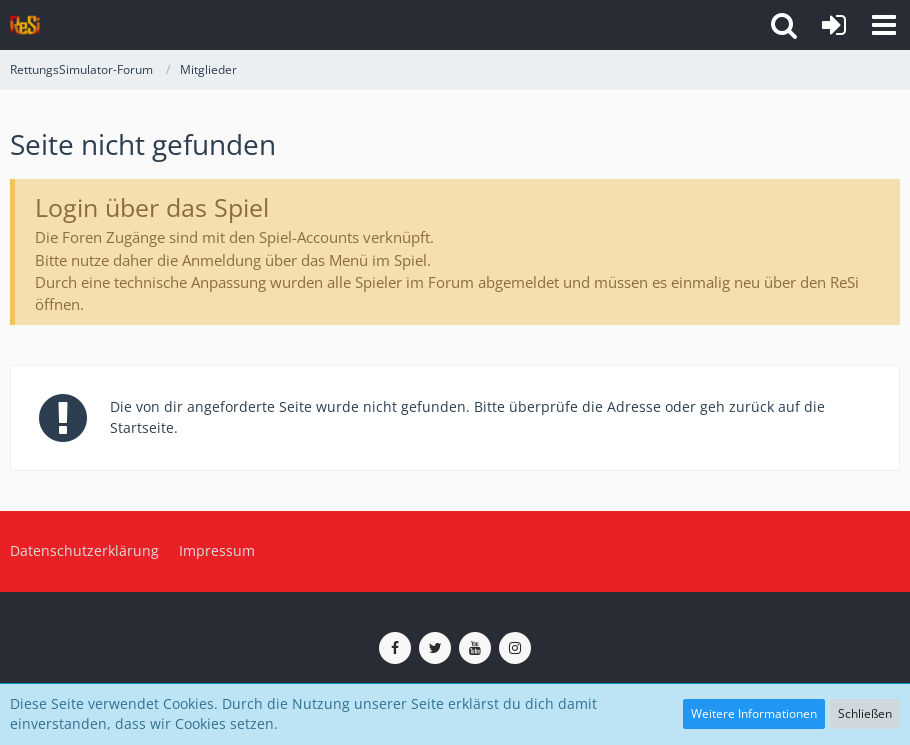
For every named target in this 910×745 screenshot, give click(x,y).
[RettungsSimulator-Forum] (25, 25)
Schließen (865, 713)
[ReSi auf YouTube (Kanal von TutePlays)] (475, 648)
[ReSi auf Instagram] (515, 648)
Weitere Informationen (754, 713)
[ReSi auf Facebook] (395, 648)
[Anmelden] (834, 25)
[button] (884, 25)
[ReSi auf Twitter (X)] (435, 648)
